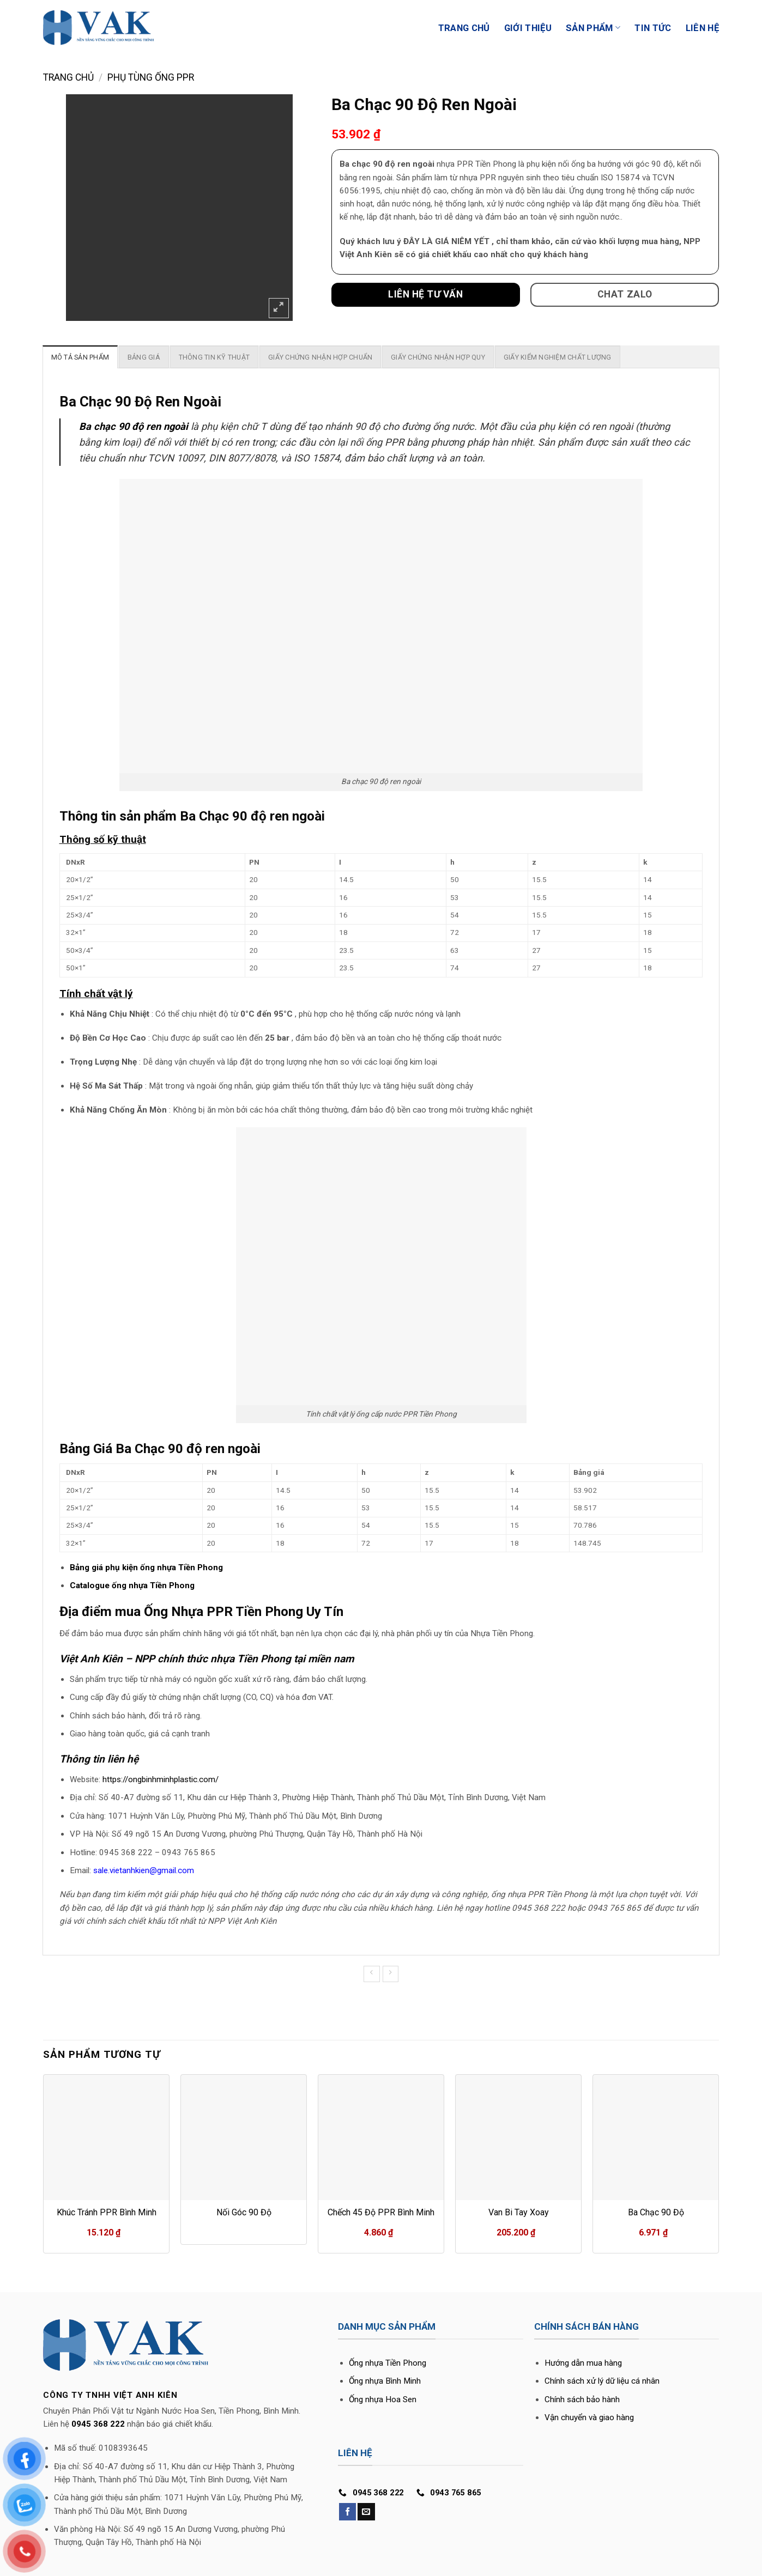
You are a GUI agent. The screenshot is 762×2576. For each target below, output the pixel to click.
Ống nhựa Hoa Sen (382, 2399)
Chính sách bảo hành (582, 2399)
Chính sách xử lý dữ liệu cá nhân (602, 2381)
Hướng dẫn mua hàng (583, 2363)
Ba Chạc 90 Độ (656, 2212)
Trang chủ (68, 77)
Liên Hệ (702, 27)
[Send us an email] (366, 2511)
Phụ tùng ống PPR (150, 77)
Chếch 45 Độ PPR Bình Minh (381, 2212)
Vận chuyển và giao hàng (589, 2417)
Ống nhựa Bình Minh (385, 2381)
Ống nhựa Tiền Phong (387, 2363)
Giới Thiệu (528, 27)
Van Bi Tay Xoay (518, 2212)
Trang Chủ (464, 27)
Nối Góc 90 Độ (243, 2212)
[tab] (80, 356)
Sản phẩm (593, 27)
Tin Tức (652, 27)
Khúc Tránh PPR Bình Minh (106, 2212)
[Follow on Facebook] (347, 2511)
